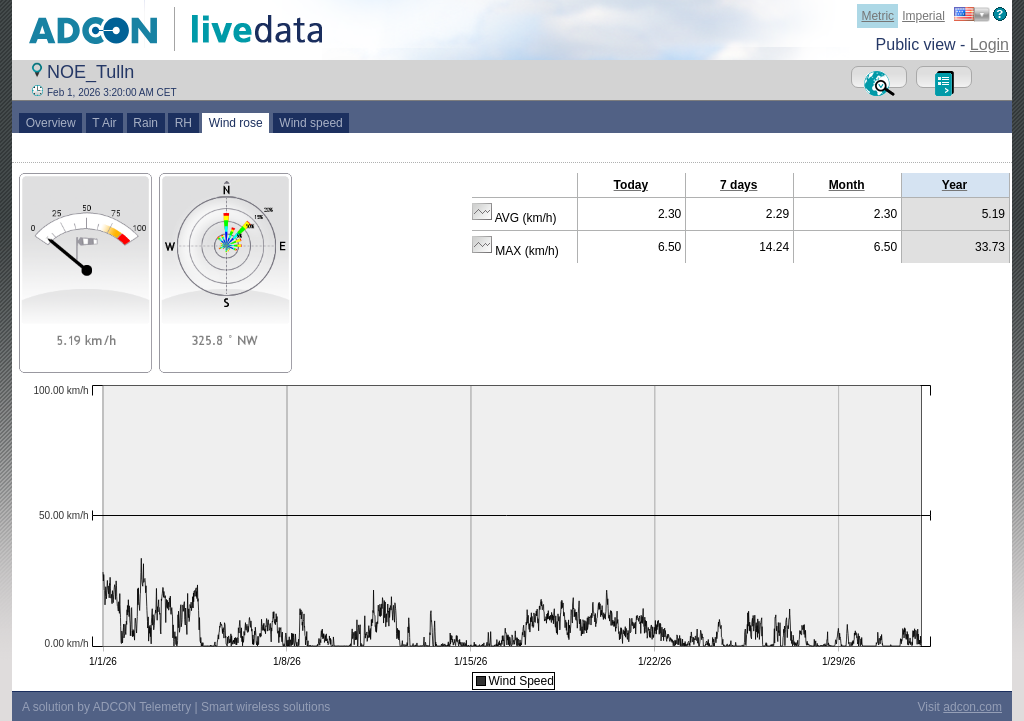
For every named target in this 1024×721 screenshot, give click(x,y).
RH (183, 123)
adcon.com (972, 707)
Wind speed (311, 123)
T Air (105, 123)
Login (989, 44)
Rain (146, 123)
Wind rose (235, 123)
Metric (877, 16)
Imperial (923, 16)
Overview (50, 123)
